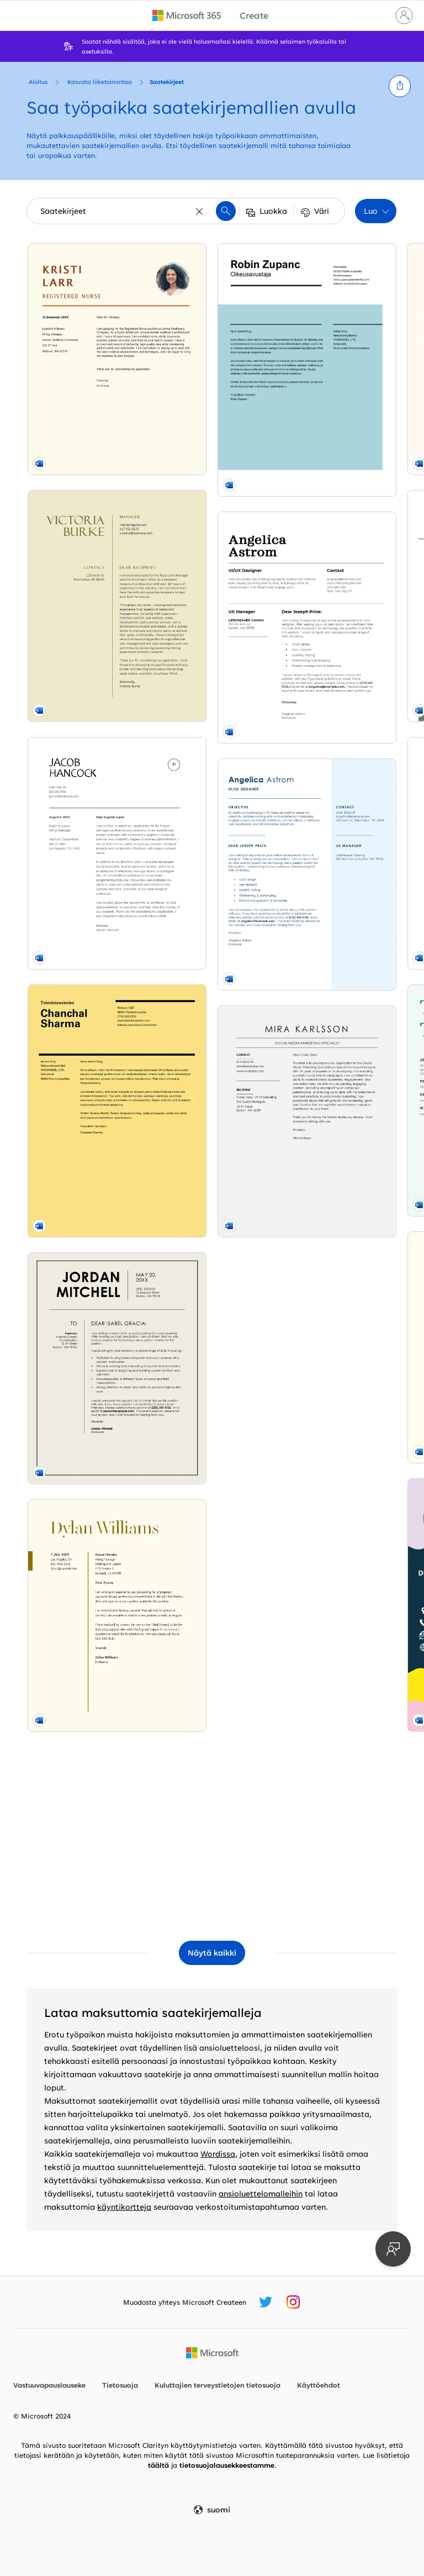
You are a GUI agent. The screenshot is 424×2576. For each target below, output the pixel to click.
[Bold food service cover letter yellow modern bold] (211, 977)
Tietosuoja (120, 2384)
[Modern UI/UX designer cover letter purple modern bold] (338, 1004)
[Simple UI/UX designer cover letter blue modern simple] (85, 1663)
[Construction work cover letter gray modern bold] (85, 991)
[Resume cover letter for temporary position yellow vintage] (85, 1155)
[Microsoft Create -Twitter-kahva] (265, 2302)
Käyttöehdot (318, 2384)
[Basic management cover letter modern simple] (211, 647)
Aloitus (38, 82)
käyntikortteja (124, 2206)
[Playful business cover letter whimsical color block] (211, 1148)
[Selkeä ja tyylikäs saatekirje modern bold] (338, 1505)
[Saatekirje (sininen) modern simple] (338, 489)
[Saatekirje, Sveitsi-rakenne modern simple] (85, 819)
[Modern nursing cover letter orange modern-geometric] (338, 1169)
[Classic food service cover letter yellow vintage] (85, 482)
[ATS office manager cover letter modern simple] (338, 839)
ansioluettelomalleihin (261, 2193)
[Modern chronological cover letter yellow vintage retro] (338, 1334)
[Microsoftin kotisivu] (212, 2352)
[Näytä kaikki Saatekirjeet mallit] (212, 1953)
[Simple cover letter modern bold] (338, 1677)
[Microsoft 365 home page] (186, 15)
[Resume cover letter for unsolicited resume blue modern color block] (211, 1814)
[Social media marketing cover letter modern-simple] (85, 1828)
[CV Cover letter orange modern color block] (211, 318)
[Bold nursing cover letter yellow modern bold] (85, 318)
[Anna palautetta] (393, 2249)
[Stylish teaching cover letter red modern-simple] (211, 812)
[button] (400, 86)
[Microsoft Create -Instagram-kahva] (293, 2302)
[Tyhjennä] (200, 211)
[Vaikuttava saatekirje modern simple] (85, 1327)
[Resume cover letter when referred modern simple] (338, 318)
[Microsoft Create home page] (254, 16)
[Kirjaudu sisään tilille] (404, 15)
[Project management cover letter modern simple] (85, 647)
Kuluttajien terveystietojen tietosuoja (217, 2384)
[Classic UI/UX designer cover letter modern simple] (85, 1498)
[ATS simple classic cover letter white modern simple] (211, 1485)
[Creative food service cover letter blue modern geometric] (211, 1320)
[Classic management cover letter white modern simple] (211, 1649)
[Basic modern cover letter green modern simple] (211, 482)
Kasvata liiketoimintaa (99, 82)
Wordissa (217, 2153)
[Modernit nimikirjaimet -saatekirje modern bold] (338, 668)
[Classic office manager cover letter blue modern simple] (338, 1841)
